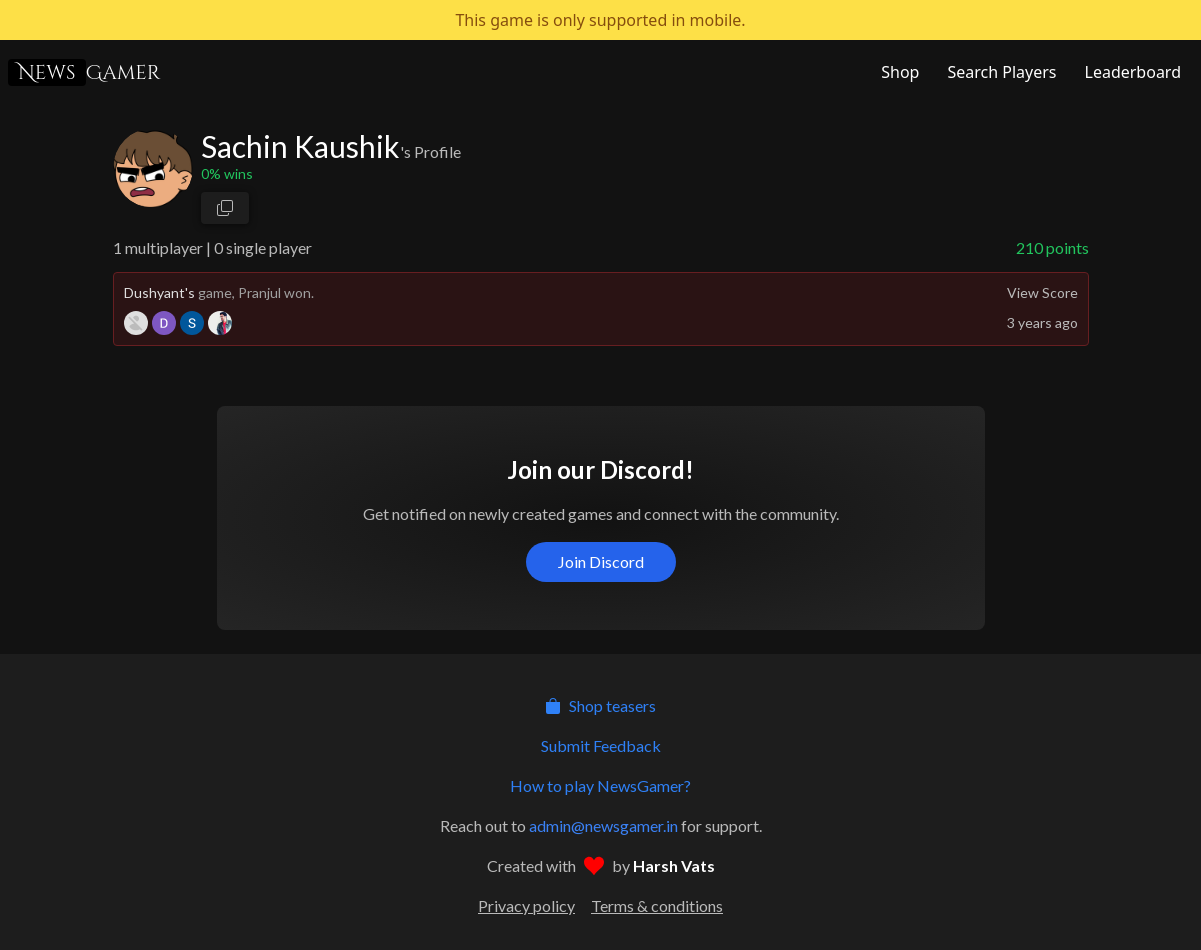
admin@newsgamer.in (603, 825)
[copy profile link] (225, 208)
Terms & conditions (657, 905)
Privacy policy (526, 905)
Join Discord (601, 561)
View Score (1042, 292)
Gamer (84, 72)
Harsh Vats (674, 865)
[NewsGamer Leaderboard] (1131, 72)
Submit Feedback (601, 745)
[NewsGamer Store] (898, 72)
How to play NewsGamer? (600, 785)
